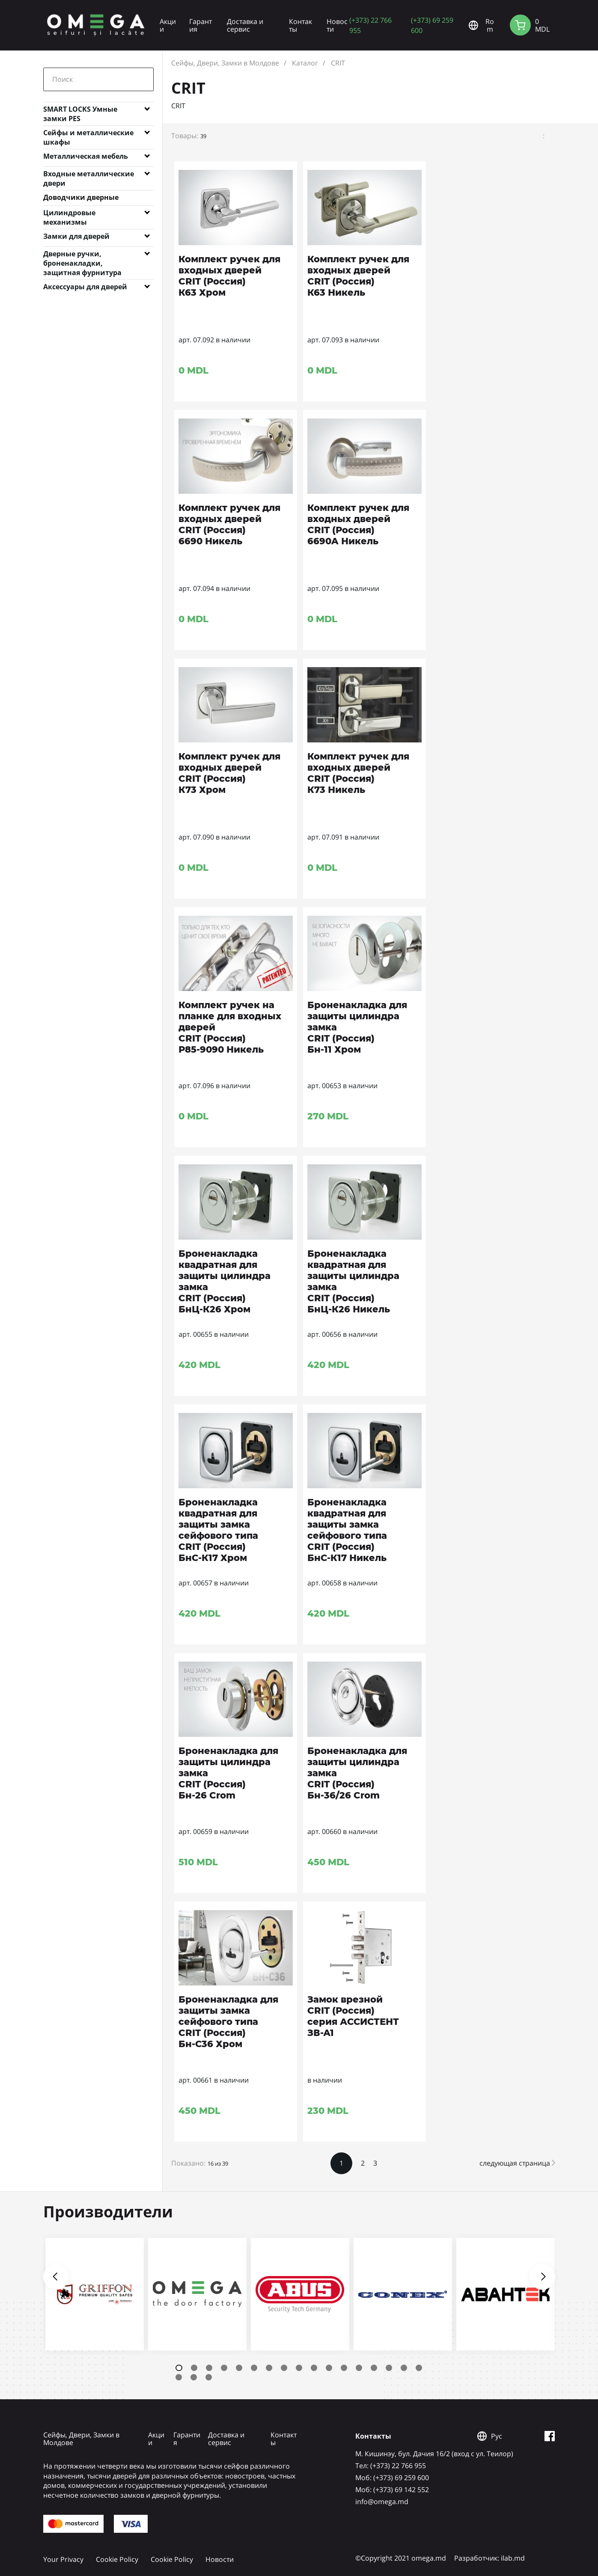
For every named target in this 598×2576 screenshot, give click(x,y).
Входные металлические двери (88, 175)
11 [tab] (329, 2368)
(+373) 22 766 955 (370, 25)
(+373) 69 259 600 (432, 25)
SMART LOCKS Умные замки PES (80, 110)
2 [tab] (194, 2368)
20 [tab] (208, 2377)
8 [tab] (284, 2368)
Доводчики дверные (81, 197)
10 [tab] (314, 2368)
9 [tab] (299, 2368)
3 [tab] (209, 2368)
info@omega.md (381, 2501)
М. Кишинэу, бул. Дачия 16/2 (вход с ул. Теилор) (434, 2453)
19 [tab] (193, 2377)
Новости (337, 25)
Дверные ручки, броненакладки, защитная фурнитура (82, 255)
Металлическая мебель (85, 156)
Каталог (305, 63)
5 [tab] (239, 2368)
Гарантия (200, 25)
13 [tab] (359, 2368)
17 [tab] (419, 2368)
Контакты (300, 25)
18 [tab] (179, 2377)
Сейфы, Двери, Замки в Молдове (225, 63)
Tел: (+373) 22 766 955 (390, 2465)
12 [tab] (344, 2368)
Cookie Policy (117, 2559)
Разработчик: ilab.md (489, 2558)
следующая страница (517, 2163)
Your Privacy (63, 2559)
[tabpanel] (94, 2294)
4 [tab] (224, 2368)
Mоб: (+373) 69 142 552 (392, 2489)
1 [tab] (179, 2368)
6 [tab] (254, 2368)
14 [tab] (374, 2368)
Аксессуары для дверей (85, 286)
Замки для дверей (76, 236)
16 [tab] (404, 2368)
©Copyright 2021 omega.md (400, 2558)
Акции (168, 25)
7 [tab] (269, 2368)
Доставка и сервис (245, 25)
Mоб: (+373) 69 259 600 (392, 2477)
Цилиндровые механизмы (69, 214)
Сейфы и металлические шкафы (88, 134)
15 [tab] (389, 2368)
